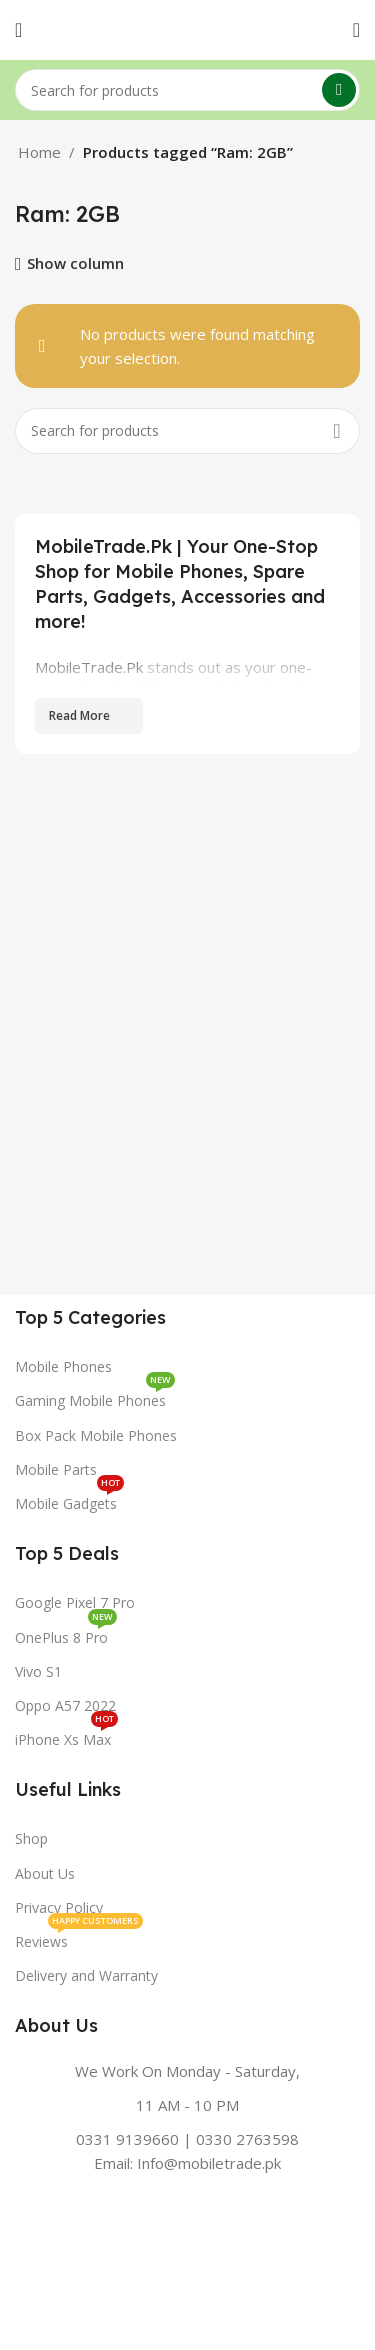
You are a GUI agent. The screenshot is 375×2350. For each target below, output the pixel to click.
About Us (45, 1873)
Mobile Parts (56, 1469)
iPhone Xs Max (66, 1736)
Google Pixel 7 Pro (75, 1602)
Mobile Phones (63, 1366)
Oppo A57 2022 (65, 1705)
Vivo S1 (38, 1671)
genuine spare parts (248, 739)
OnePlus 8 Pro (66, 1634)
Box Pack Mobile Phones (96, 1435)
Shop (31, 1838)
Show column (75, 264)
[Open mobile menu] (18, 30)
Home (39, 152)
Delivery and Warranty (86, 1975)
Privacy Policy (59, 1907)
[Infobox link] (187, 2117)
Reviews (79, 1938)
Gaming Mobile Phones (95, 1397)
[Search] (187, 90)
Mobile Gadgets (69, 1500)
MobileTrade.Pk (89, 667)
